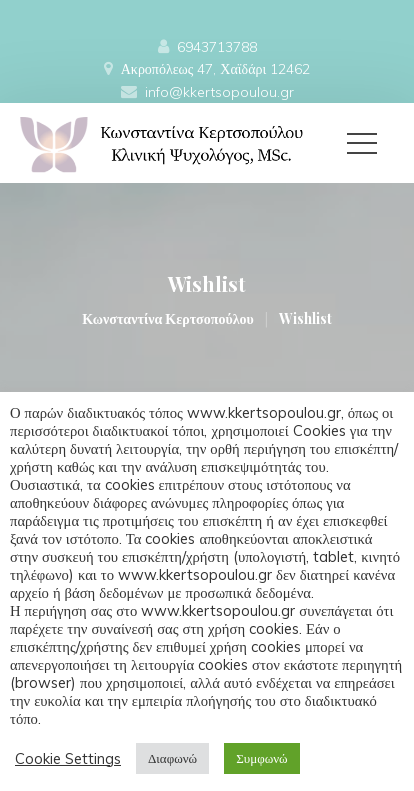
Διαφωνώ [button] (172, 758)
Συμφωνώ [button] (261, 758)
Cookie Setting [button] (68, 759)
